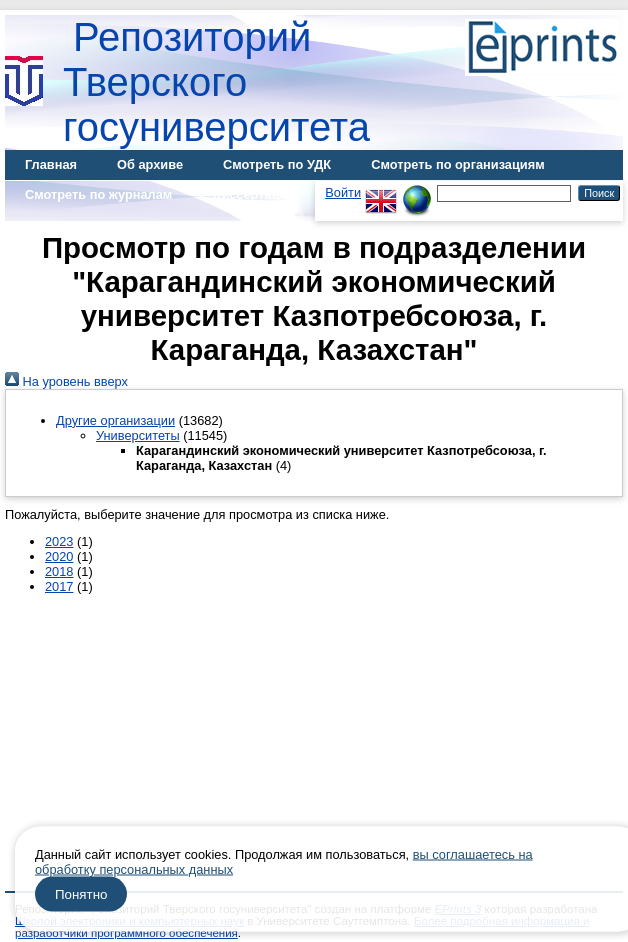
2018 (59, 571)
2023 (59, 541)
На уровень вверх (66, 381)
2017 (59, 586)
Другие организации (115, 420)
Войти (343, 192)
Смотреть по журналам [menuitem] (98, 194)
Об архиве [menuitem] (150, 164)
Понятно (81, 894)
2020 (59, 556)
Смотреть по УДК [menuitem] (277, 164)
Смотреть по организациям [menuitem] (458, 164)
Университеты (138, 435)
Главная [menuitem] (51, 164)
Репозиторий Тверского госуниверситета (216, 82)
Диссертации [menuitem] (253, 194)
